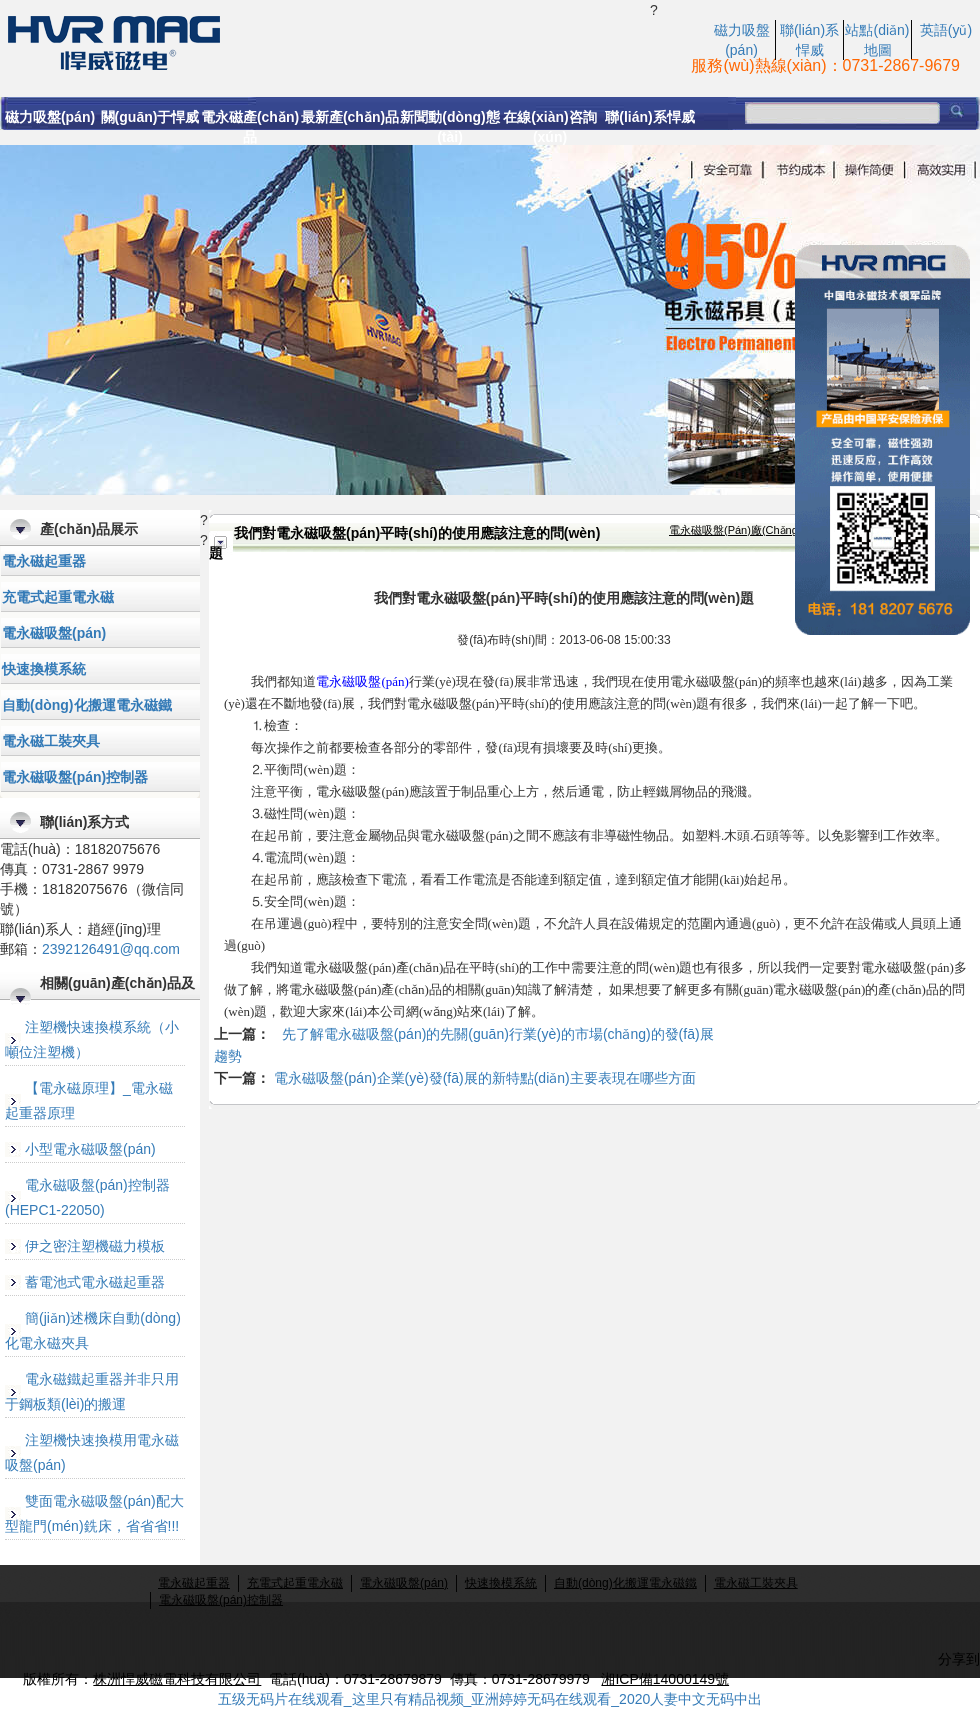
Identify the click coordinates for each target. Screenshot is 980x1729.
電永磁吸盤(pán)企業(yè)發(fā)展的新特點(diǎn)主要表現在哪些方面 (485, 1078)
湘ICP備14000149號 (665, 1679)
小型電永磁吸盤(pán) (90, 1149)
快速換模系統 (44, 669)
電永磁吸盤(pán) (54, 633)
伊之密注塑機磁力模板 (95, 1246)
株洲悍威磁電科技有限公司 (177, 1679)
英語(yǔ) (946, 30)
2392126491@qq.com (111, 949)
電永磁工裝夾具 (51, 741)
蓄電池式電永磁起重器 (95, 1282)
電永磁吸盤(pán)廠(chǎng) (735, 530)
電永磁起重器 (44, 561)
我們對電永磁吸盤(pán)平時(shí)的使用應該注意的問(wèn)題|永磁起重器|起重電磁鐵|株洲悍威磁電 (325, 41)
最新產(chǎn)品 (350, 117)
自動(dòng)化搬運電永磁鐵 (87, 705)
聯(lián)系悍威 (649, 117)
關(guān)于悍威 (150, 117)
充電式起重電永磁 (58, 597)
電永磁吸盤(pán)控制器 (75, 777)
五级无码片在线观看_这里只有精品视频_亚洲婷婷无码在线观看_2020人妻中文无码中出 (490, 1699)
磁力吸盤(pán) (50, 117)
